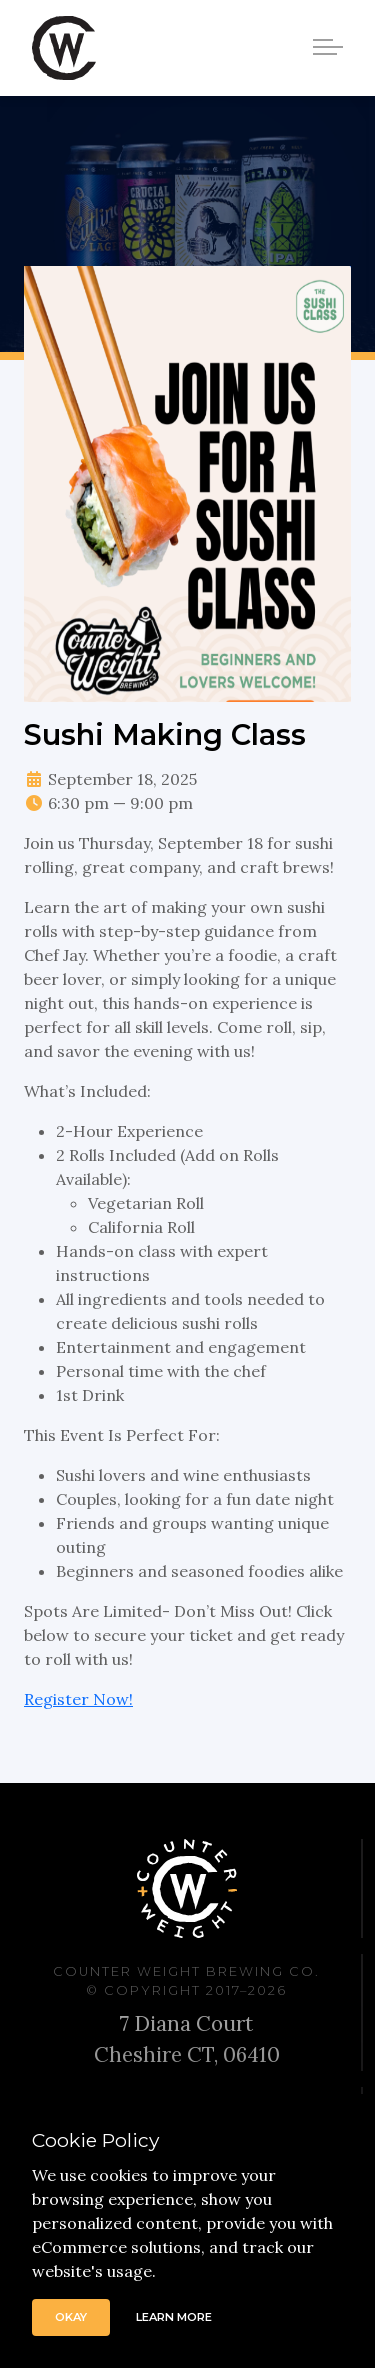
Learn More (174, 2317)
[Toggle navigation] (331, 46)
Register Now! (78, 1699)
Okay (71, 2317)
